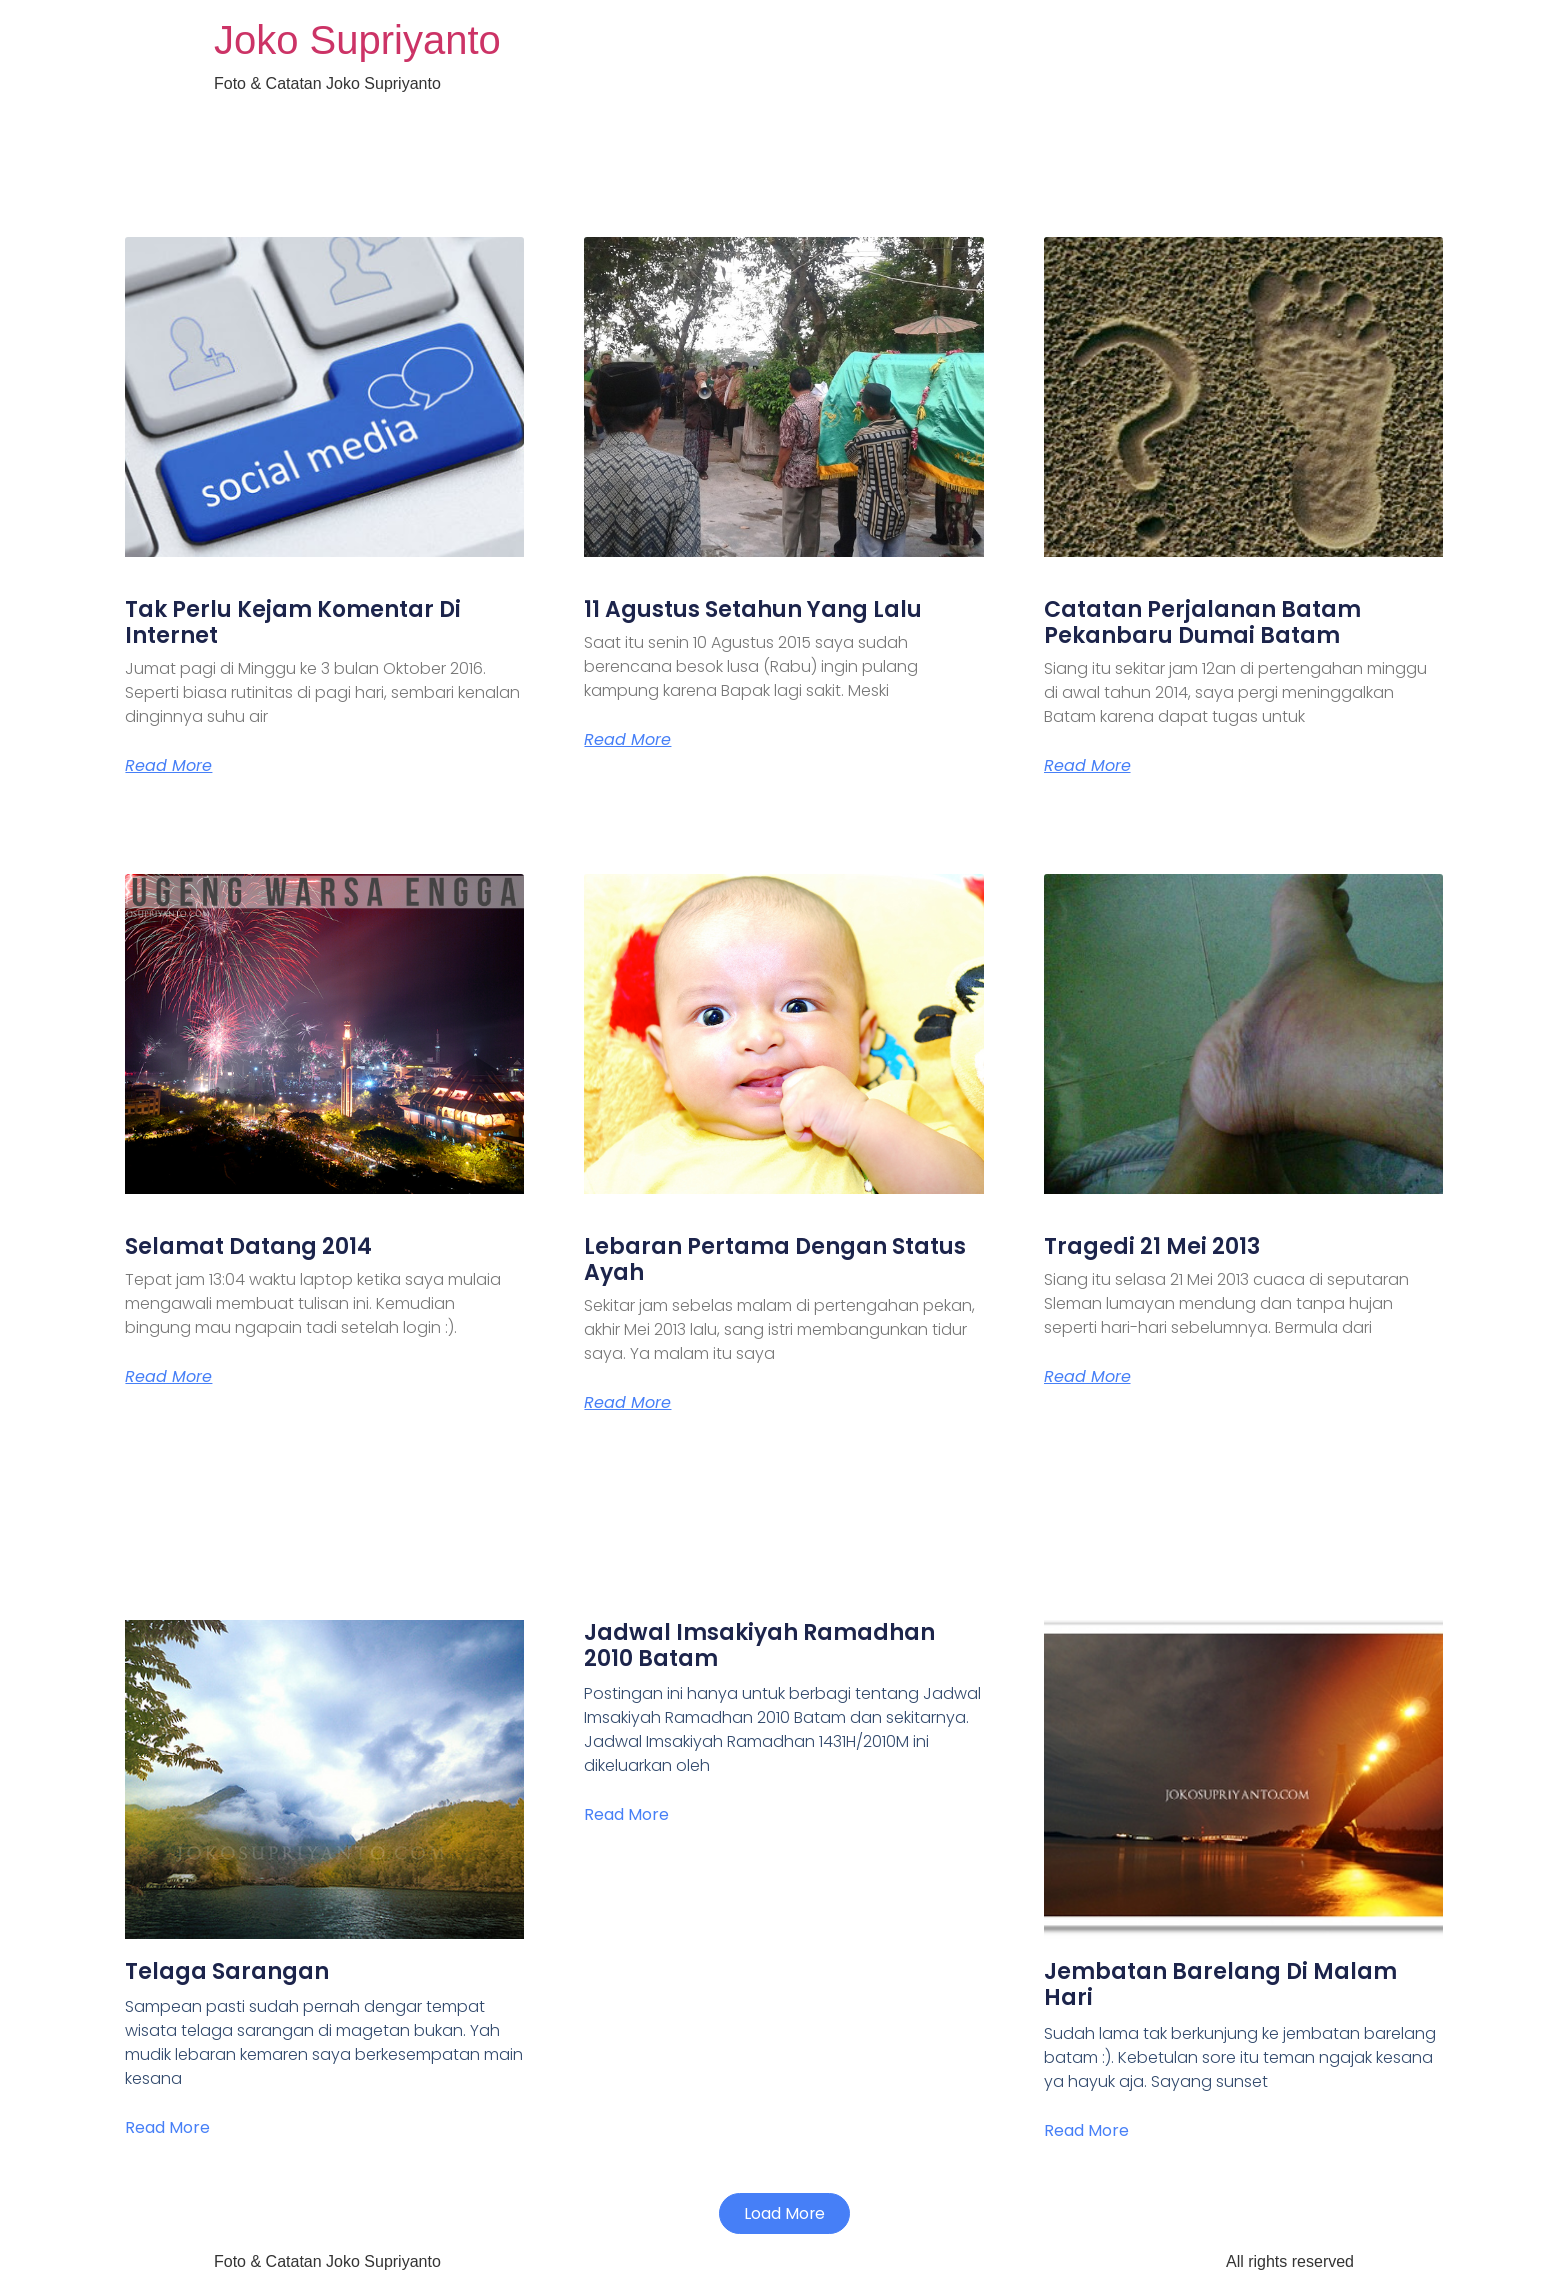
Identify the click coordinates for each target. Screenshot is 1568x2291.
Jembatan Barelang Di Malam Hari (1220, 1984)
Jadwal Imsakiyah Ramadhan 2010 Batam (759, 1645)
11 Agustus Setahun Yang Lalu (753, 609)
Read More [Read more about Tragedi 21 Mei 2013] (1087, 1377)
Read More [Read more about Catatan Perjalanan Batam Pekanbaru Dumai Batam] (1087, 766)
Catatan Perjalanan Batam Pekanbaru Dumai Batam (1202, 622)
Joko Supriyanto (357, 40)
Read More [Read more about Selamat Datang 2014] (168, 1377)
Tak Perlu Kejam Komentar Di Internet (293, 622)
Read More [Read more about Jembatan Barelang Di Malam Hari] (1086, 2130)
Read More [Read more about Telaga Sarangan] (167, 2127)
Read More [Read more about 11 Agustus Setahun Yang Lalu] (627, 740)
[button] (784, 2214)
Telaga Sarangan (227, 1971)
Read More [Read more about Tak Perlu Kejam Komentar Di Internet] (168, 766)
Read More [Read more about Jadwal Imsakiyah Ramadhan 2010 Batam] (626, 1814)
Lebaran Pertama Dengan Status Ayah (775, 1259)
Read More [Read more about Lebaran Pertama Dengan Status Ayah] (627, 1403)
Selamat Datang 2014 (248, 1246)
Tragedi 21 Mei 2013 (1152, 1246)
